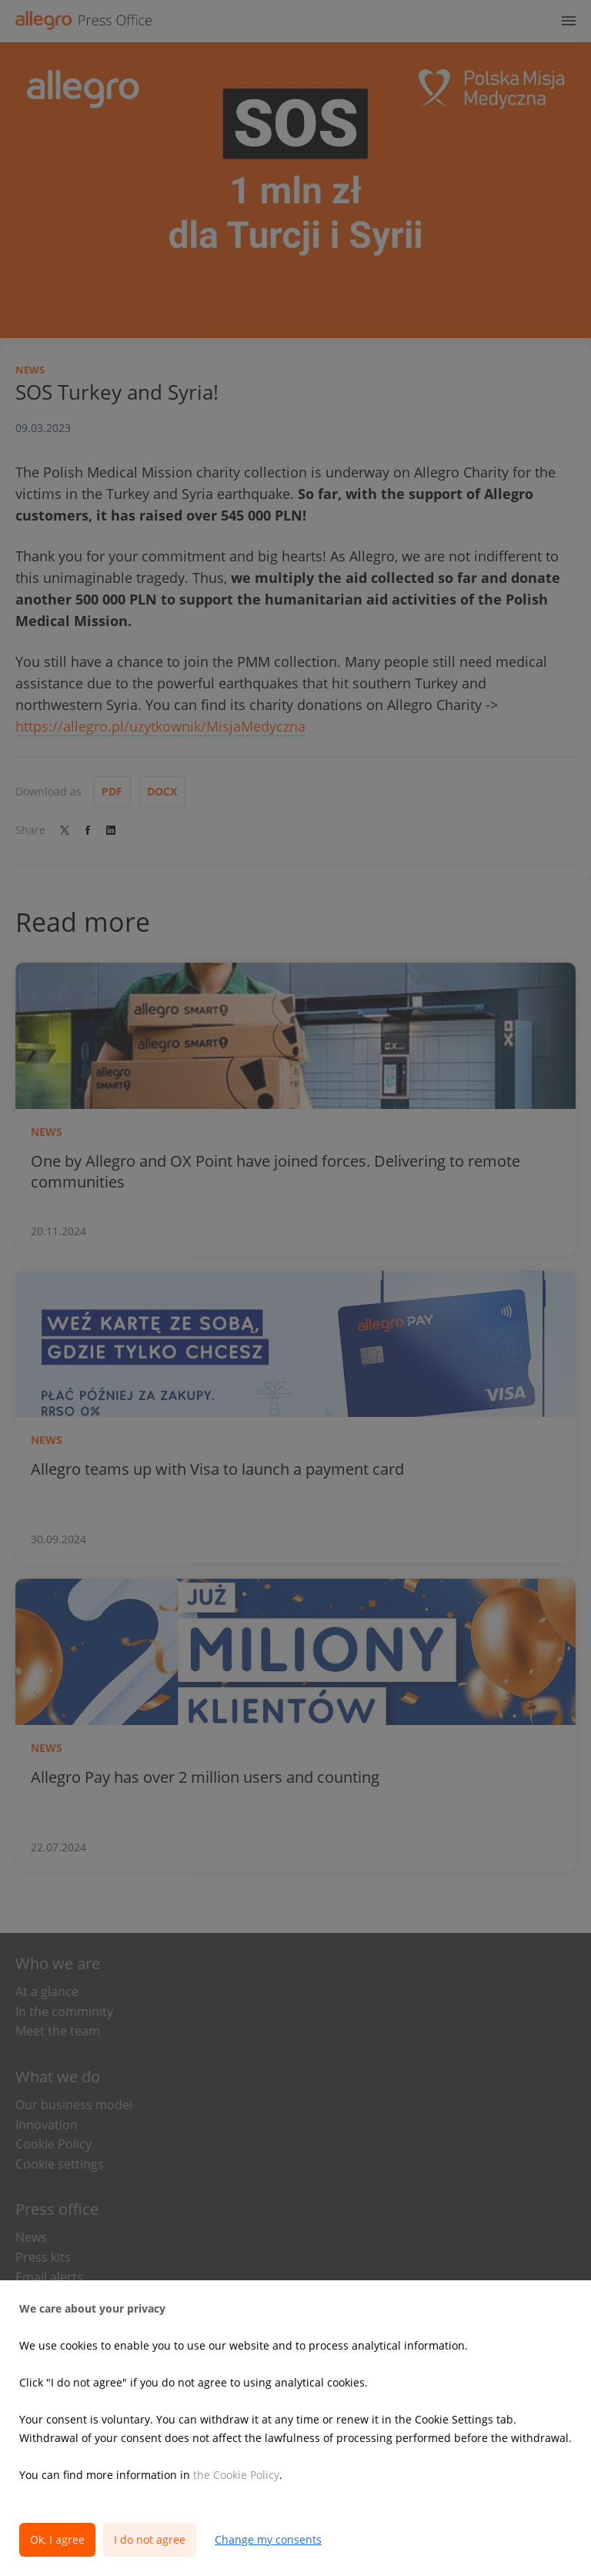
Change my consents (268, 2539)
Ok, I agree (57, 2539)
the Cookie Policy (236, 2474)
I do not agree (149, 2539)
